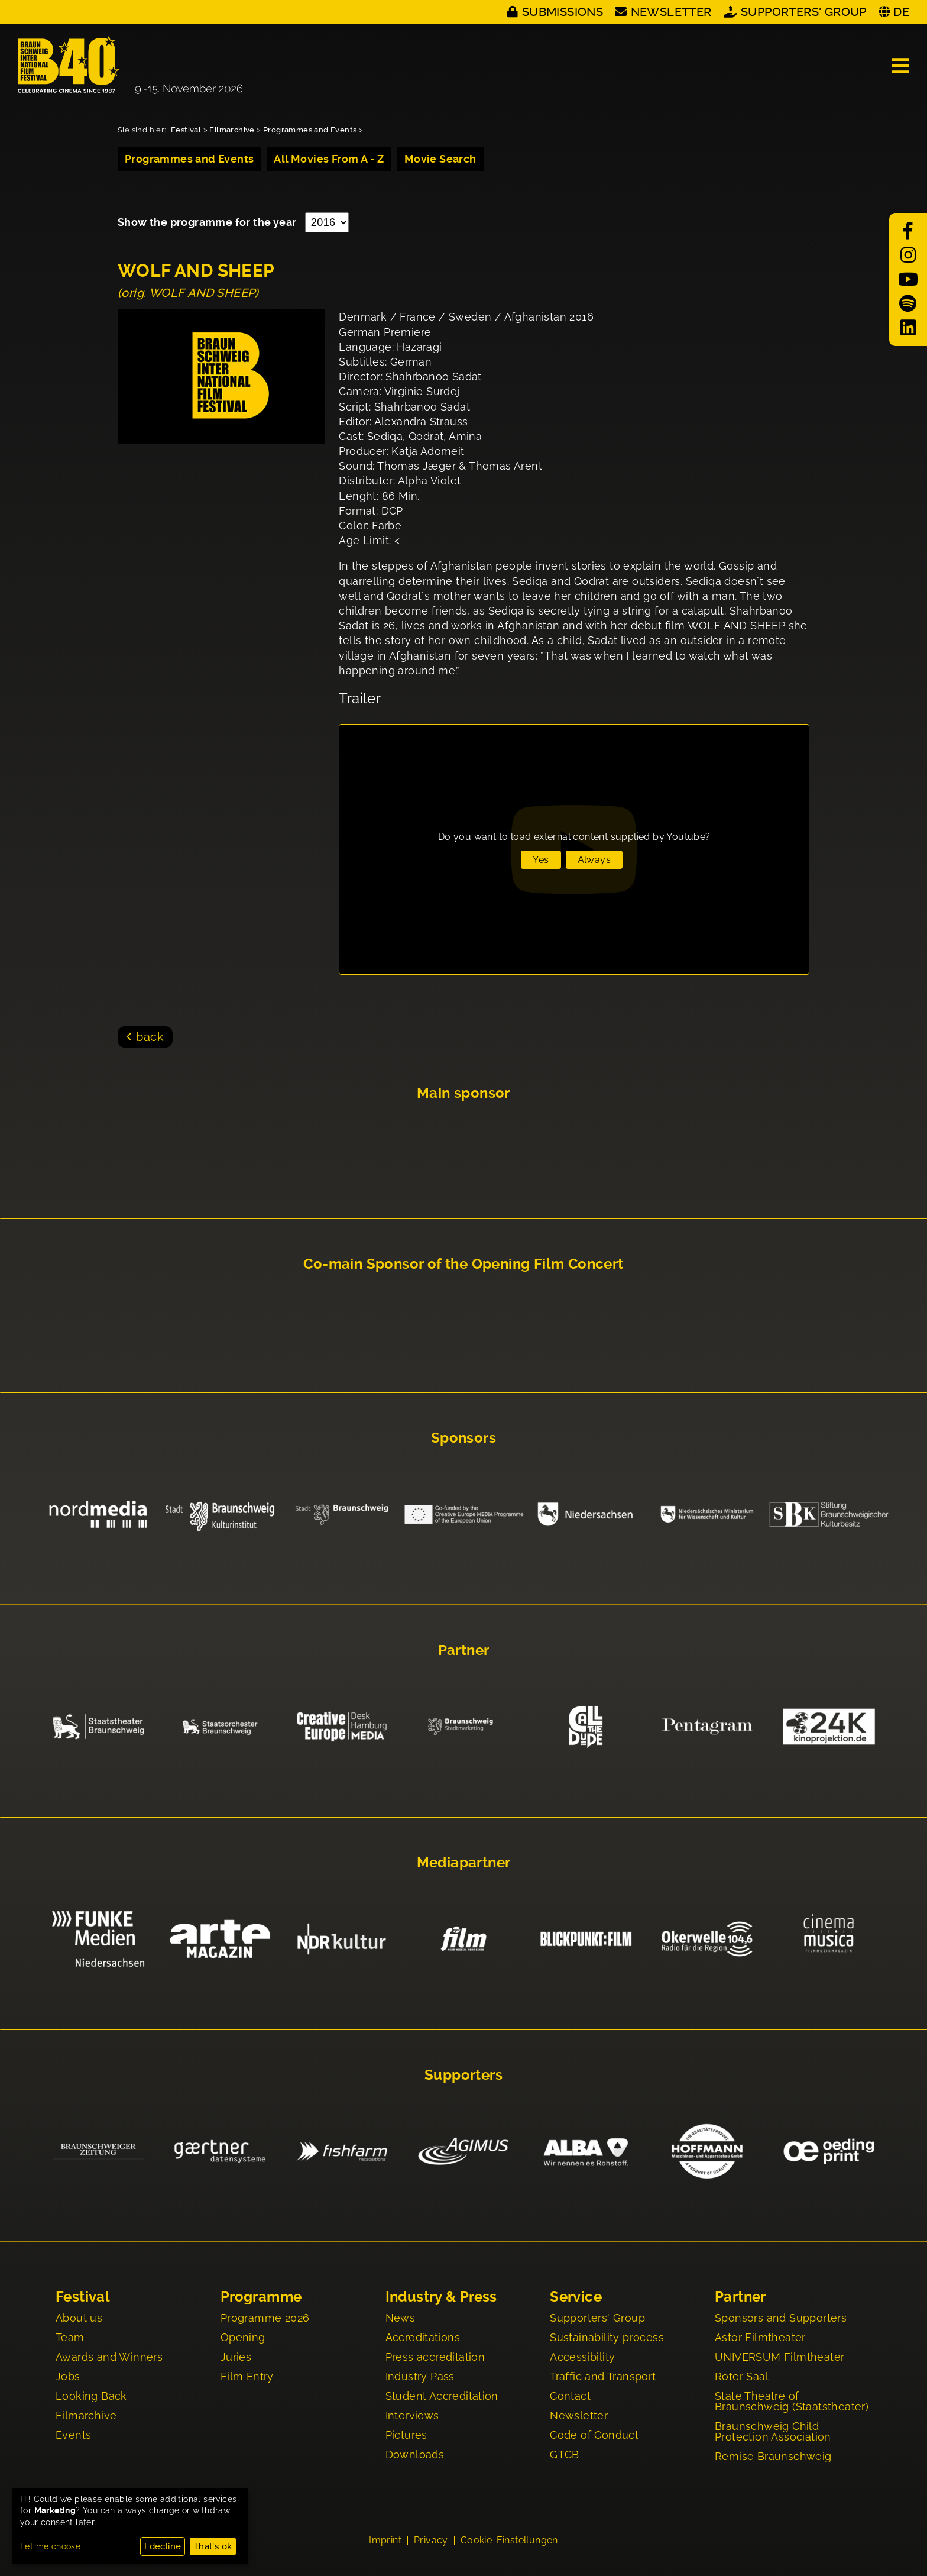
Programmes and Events (309, 129)
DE (901, 12)
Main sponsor (463, 1093)
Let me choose (50, 2546)
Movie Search (440, 159)
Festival (186, 129)
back (150, 1037)
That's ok (212, 2546)
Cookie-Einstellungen (509, 2541)
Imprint (385, 2541)
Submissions (562, 12)
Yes (541, 859)
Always (594, 859)
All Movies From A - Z (329, 159)
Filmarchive (231, 129)
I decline (162, 2546)
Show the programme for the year (208, 222)
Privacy (431, 2541)
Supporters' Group (804, 12)
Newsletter (671, 12)
